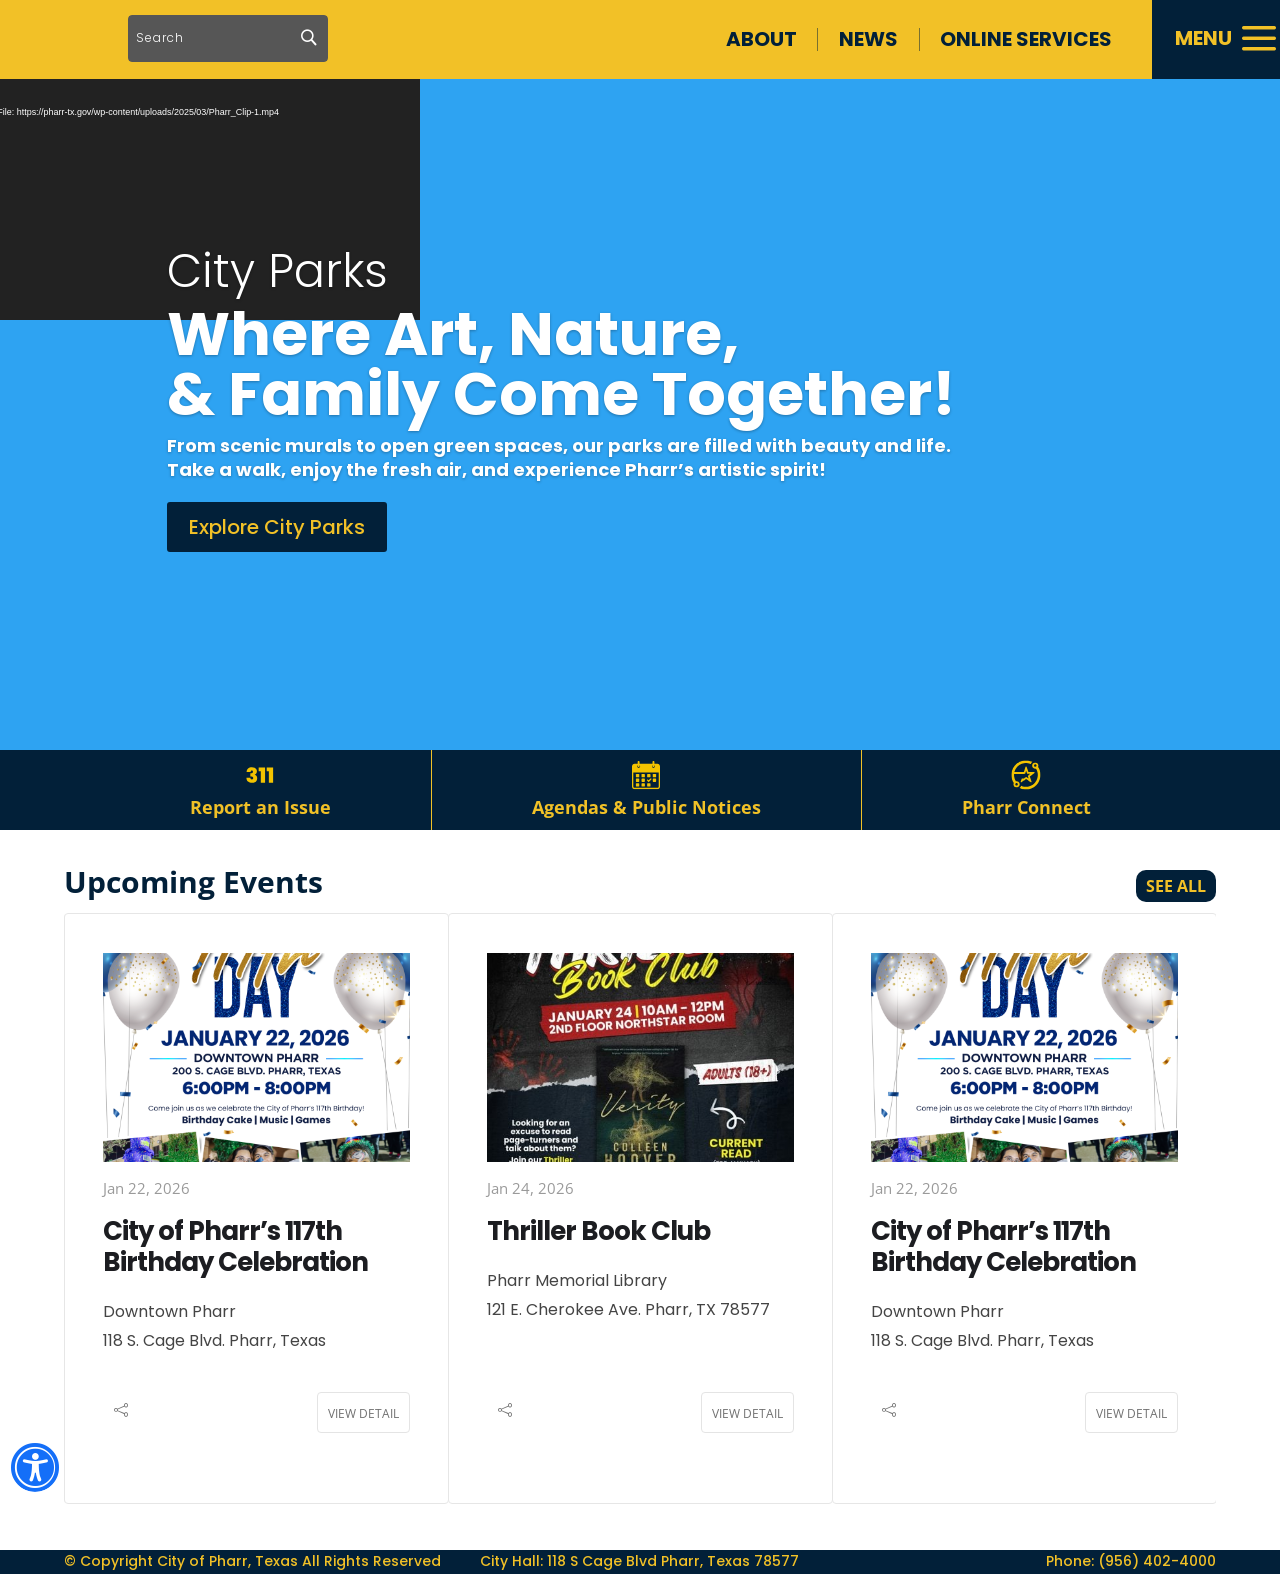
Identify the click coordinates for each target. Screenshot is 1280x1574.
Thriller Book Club (598, 1260)
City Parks (277, 300)
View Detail (363, 1442)
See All (1176, 915)
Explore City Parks (277, 556)
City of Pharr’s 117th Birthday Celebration (235, 1275)
